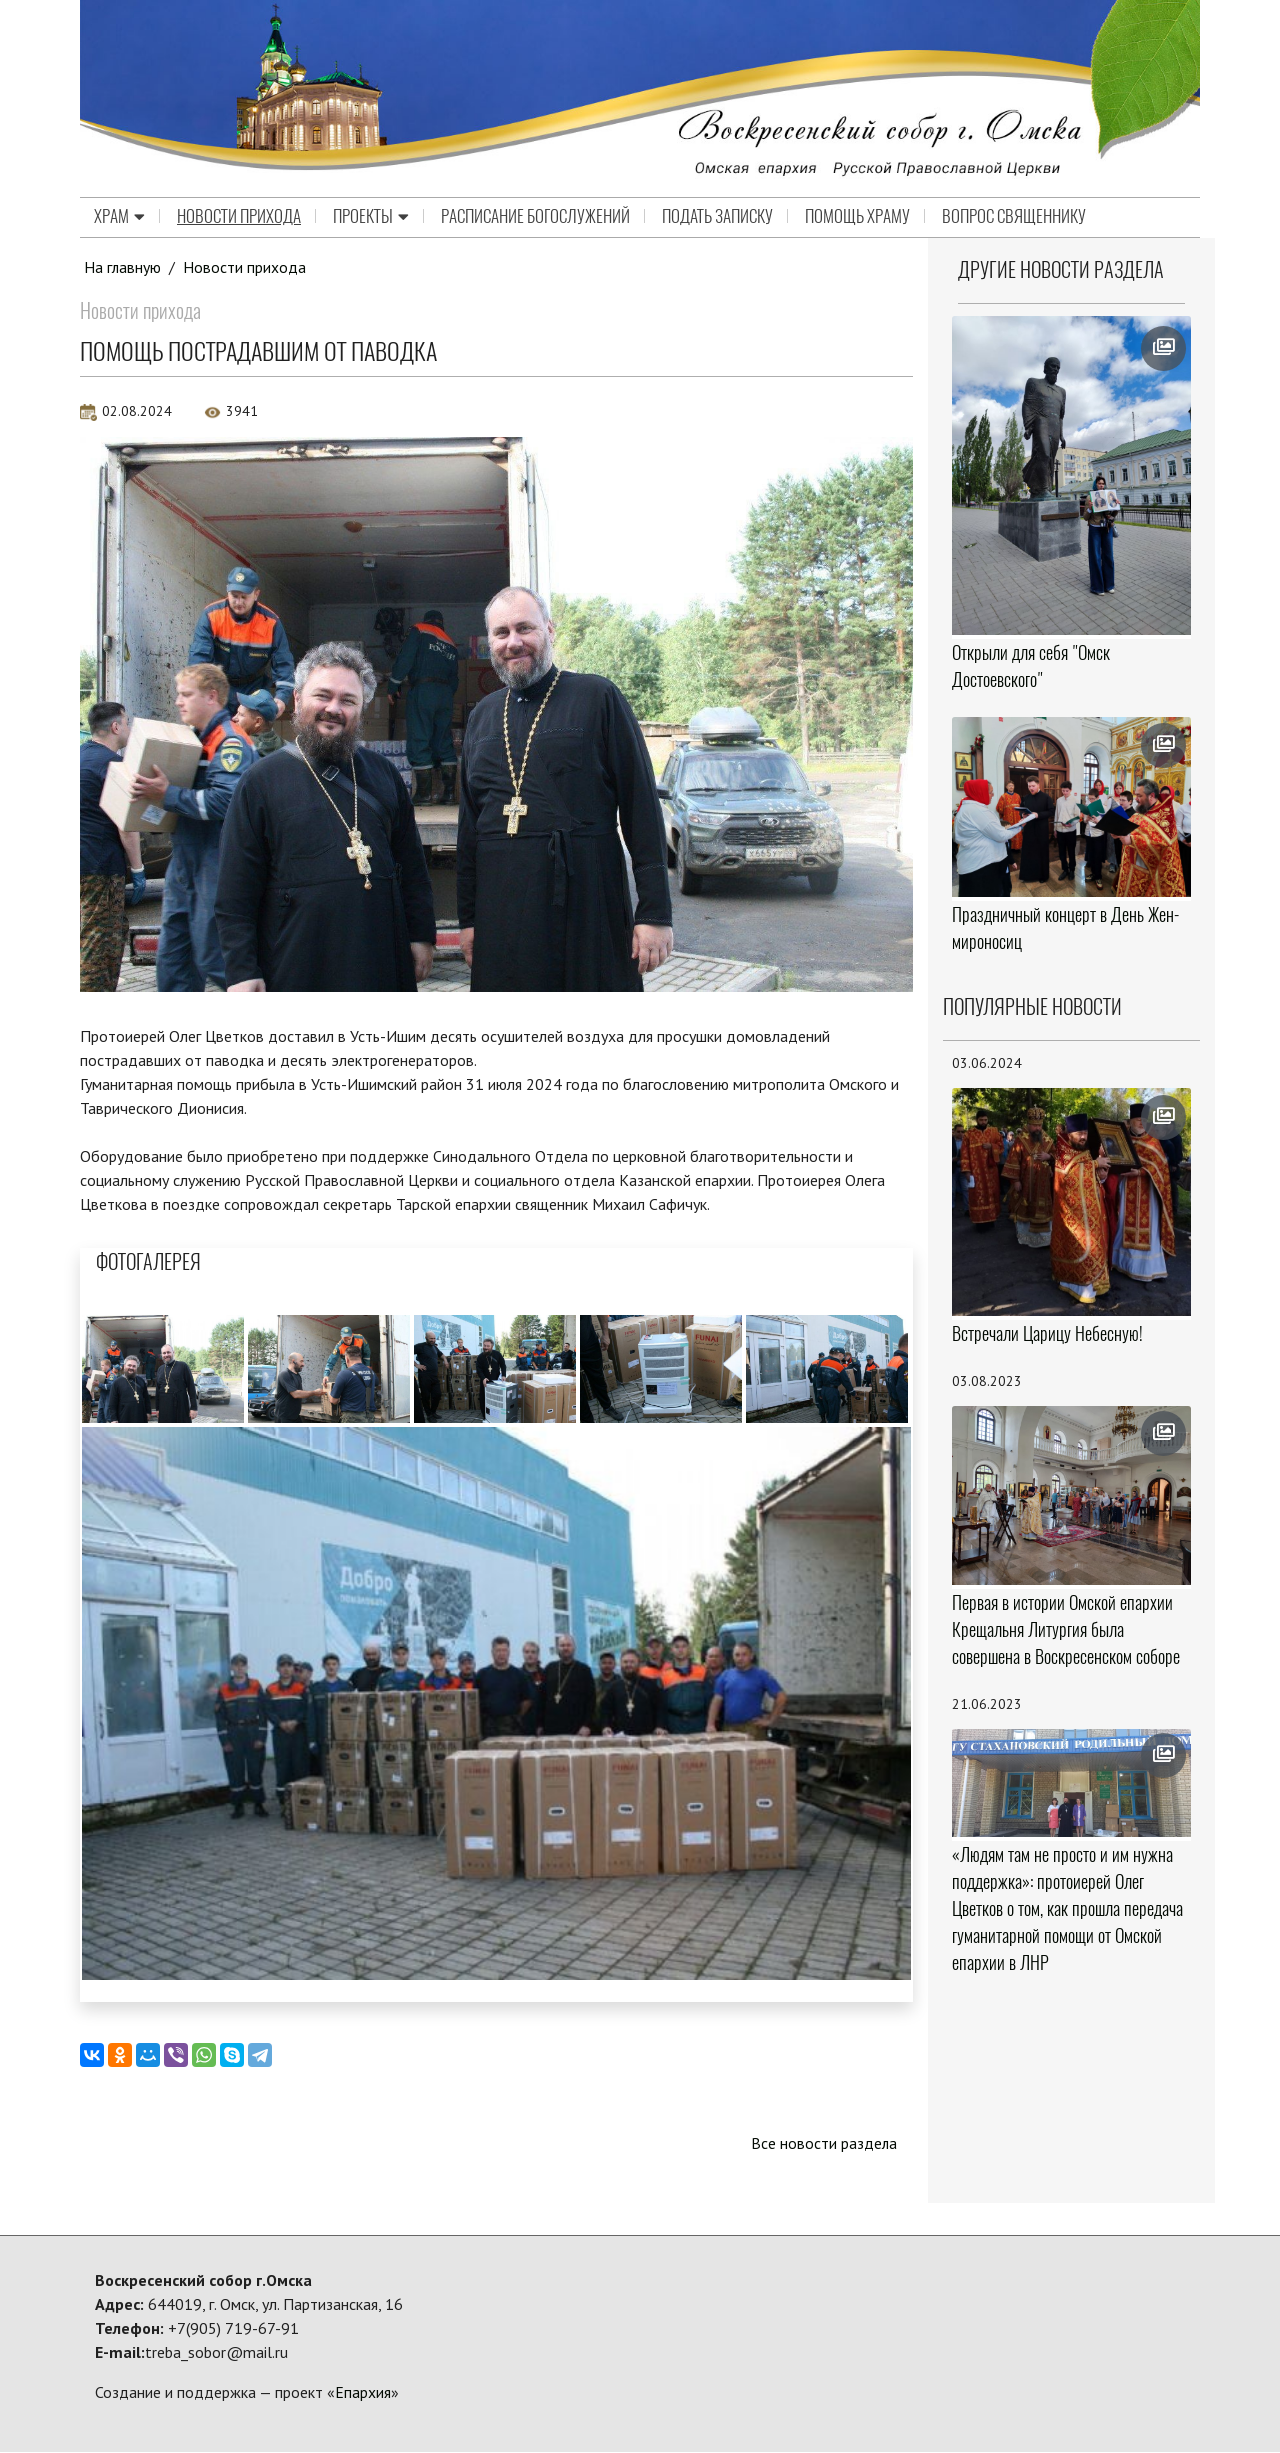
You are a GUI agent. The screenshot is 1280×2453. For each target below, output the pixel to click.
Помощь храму (857, 217)
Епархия (363, 2393)
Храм (119, 217)
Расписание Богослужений (535, 217)
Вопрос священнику (1014, 217)
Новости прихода (239, 217)
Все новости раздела (823, 2144)
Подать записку (717, 217)
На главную (123, 267)
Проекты (371, 217)
